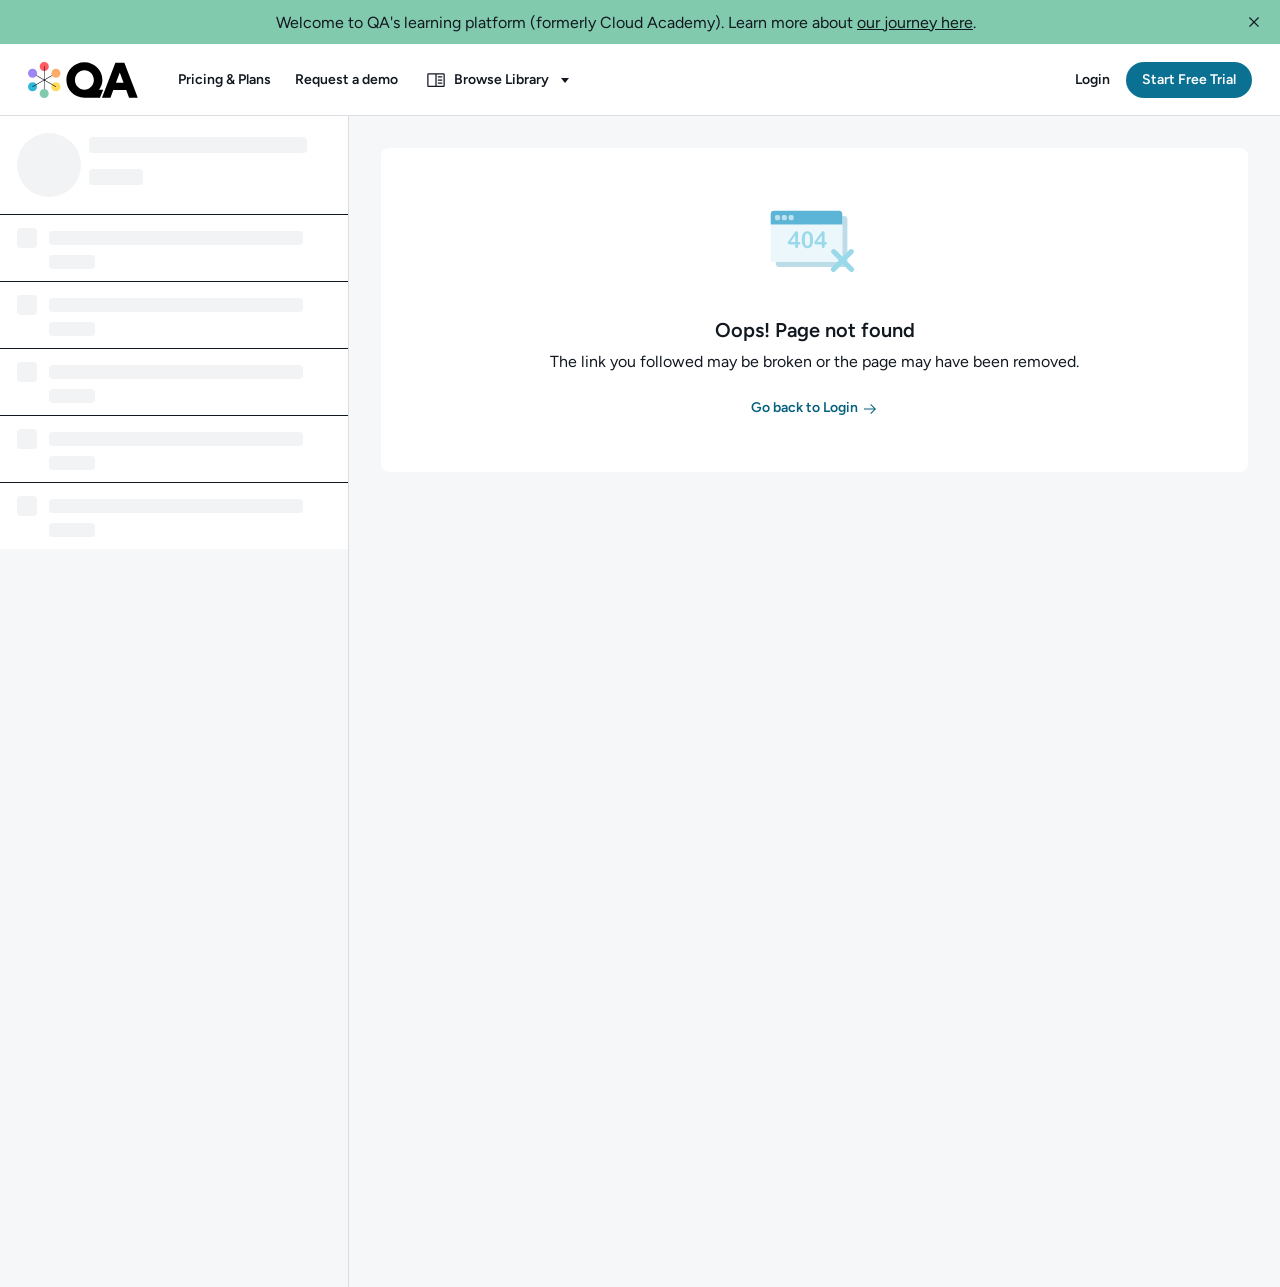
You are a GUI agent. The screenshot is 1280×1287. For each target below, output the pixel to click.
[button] (1254, 22)
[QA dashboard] (83, 80)
